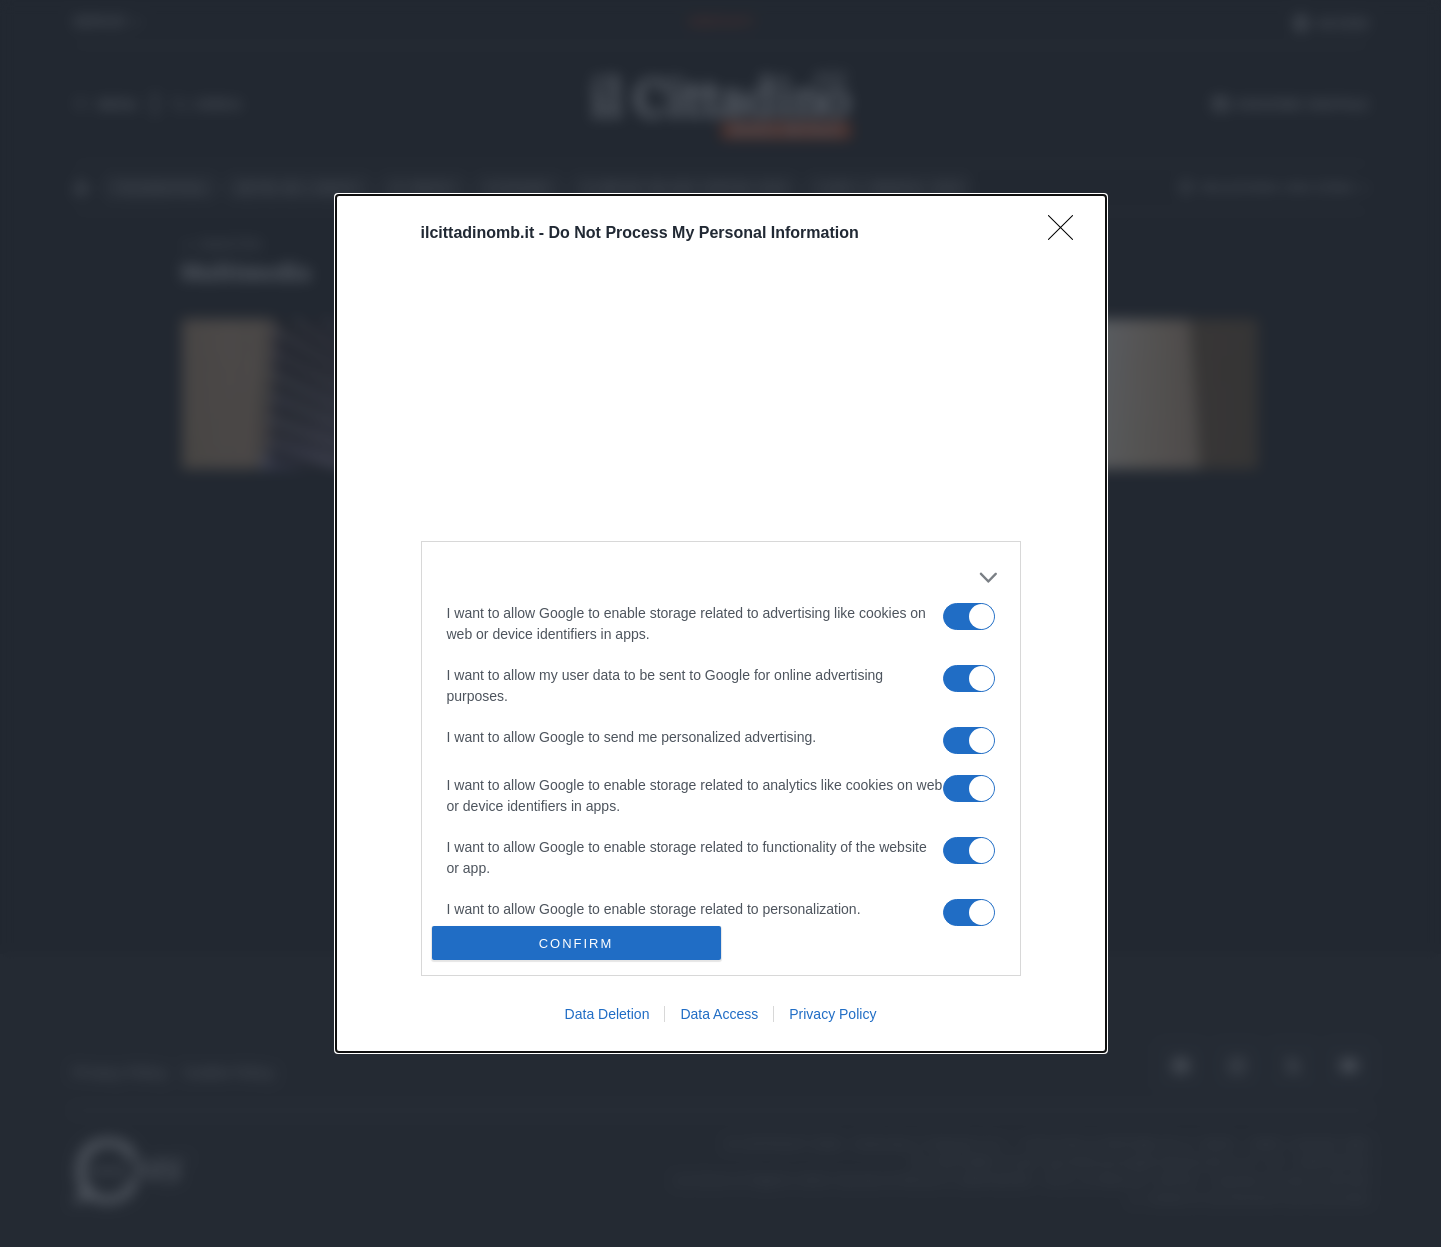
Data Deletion (607, 1014)
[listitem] (721, 577)
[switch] (969, 616)
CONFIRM (576, 943)
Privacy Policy (832, 1014)
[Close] (1067, 234)
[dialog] (721, 623)
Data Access (719, 1014)
